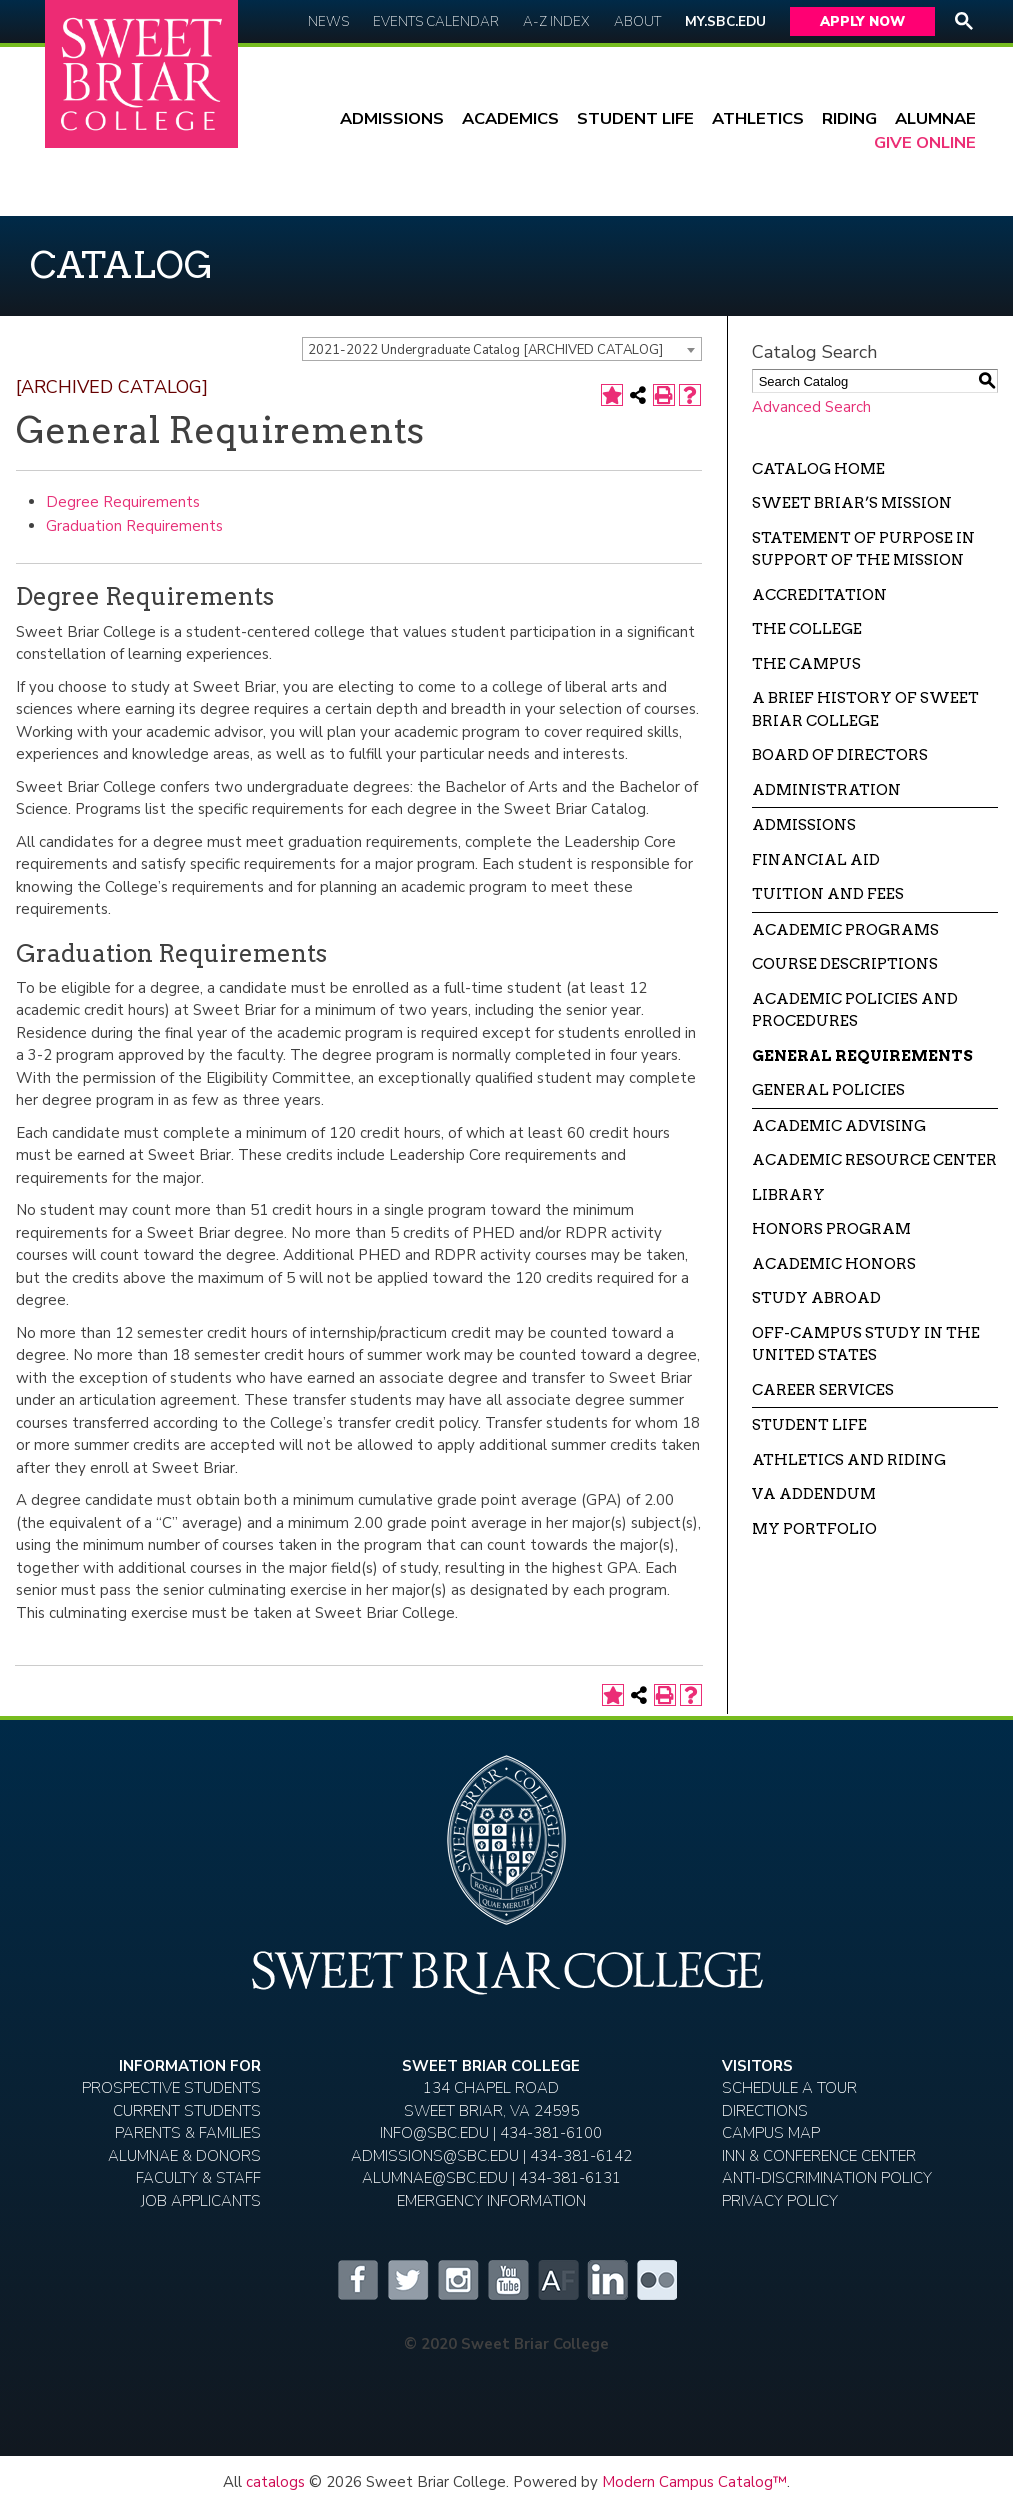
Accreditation (819, 595)
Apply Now (862, 21)
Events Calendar (436, 21)
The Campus (806, 664)
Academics (510, 118)
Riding (849, 118)
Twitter (407, 2280)
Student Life (635, 118)
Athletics (758, 118)
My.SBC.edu (725, 21)
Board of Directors (840, 755)
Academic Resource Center (874, 1160)
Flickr (657, 2280)
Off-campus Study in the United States (866, 1344)
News (328, 21)
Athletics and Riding (849, 1460)
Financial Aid (816, 860)
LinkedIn (607, 2280)
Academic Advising (839, 1126)
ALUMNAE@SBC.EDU (435, 2178)
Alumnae (935, 118)
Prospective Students (171, 2088)
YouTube (507, 2280)
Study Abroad (816, 1298)
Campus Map (771, 2133)
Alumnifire (557, 2280)
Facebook (357, 2280)
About (637, 21)
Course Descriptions (845, 964)
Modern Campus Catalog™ (694, 2482)
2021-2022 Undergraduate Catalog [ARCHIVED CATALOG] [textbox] (485, 350)
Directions (765, 2111)
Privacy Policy (780, 2201)
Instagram (457, 2280)
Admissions (392, 118)
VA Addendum (814, 1494)
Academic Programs (845, 930)
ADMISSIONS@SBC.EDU (435, 2156)
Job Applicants (201, 2201)
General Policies (828, 1090)
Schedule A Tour (789, 2088)
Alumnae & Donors (184, 2156)
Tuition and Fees (828, 894)
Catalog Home (818, 469)
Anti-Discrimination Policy (827, 2178)
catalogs (275, 2482)
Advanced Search (811, 407)
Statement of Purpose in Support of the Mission (863, 549)
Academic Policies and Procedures (855, 1010)
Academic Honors (834, 1264)
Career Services (823, 1390)
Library (788, 1195)
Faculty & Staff (198, 2178)
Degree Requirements (123, 502)
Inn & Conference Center (819, 2156)
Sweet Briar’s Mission (852, 503)
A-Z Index (556, 21)
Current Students (187, 2111)
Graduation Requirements (134, 526)
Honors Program (831, 1229)
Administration (826, 790)
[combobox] (502, 349)
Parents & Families (188, 2133)
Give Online (925, 142)
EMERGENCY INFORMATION (491, 2201)
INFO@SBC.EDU (434, 2133)
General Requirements (862, 1056)
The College (807, 629)
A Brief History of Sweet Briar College (865, 709)
